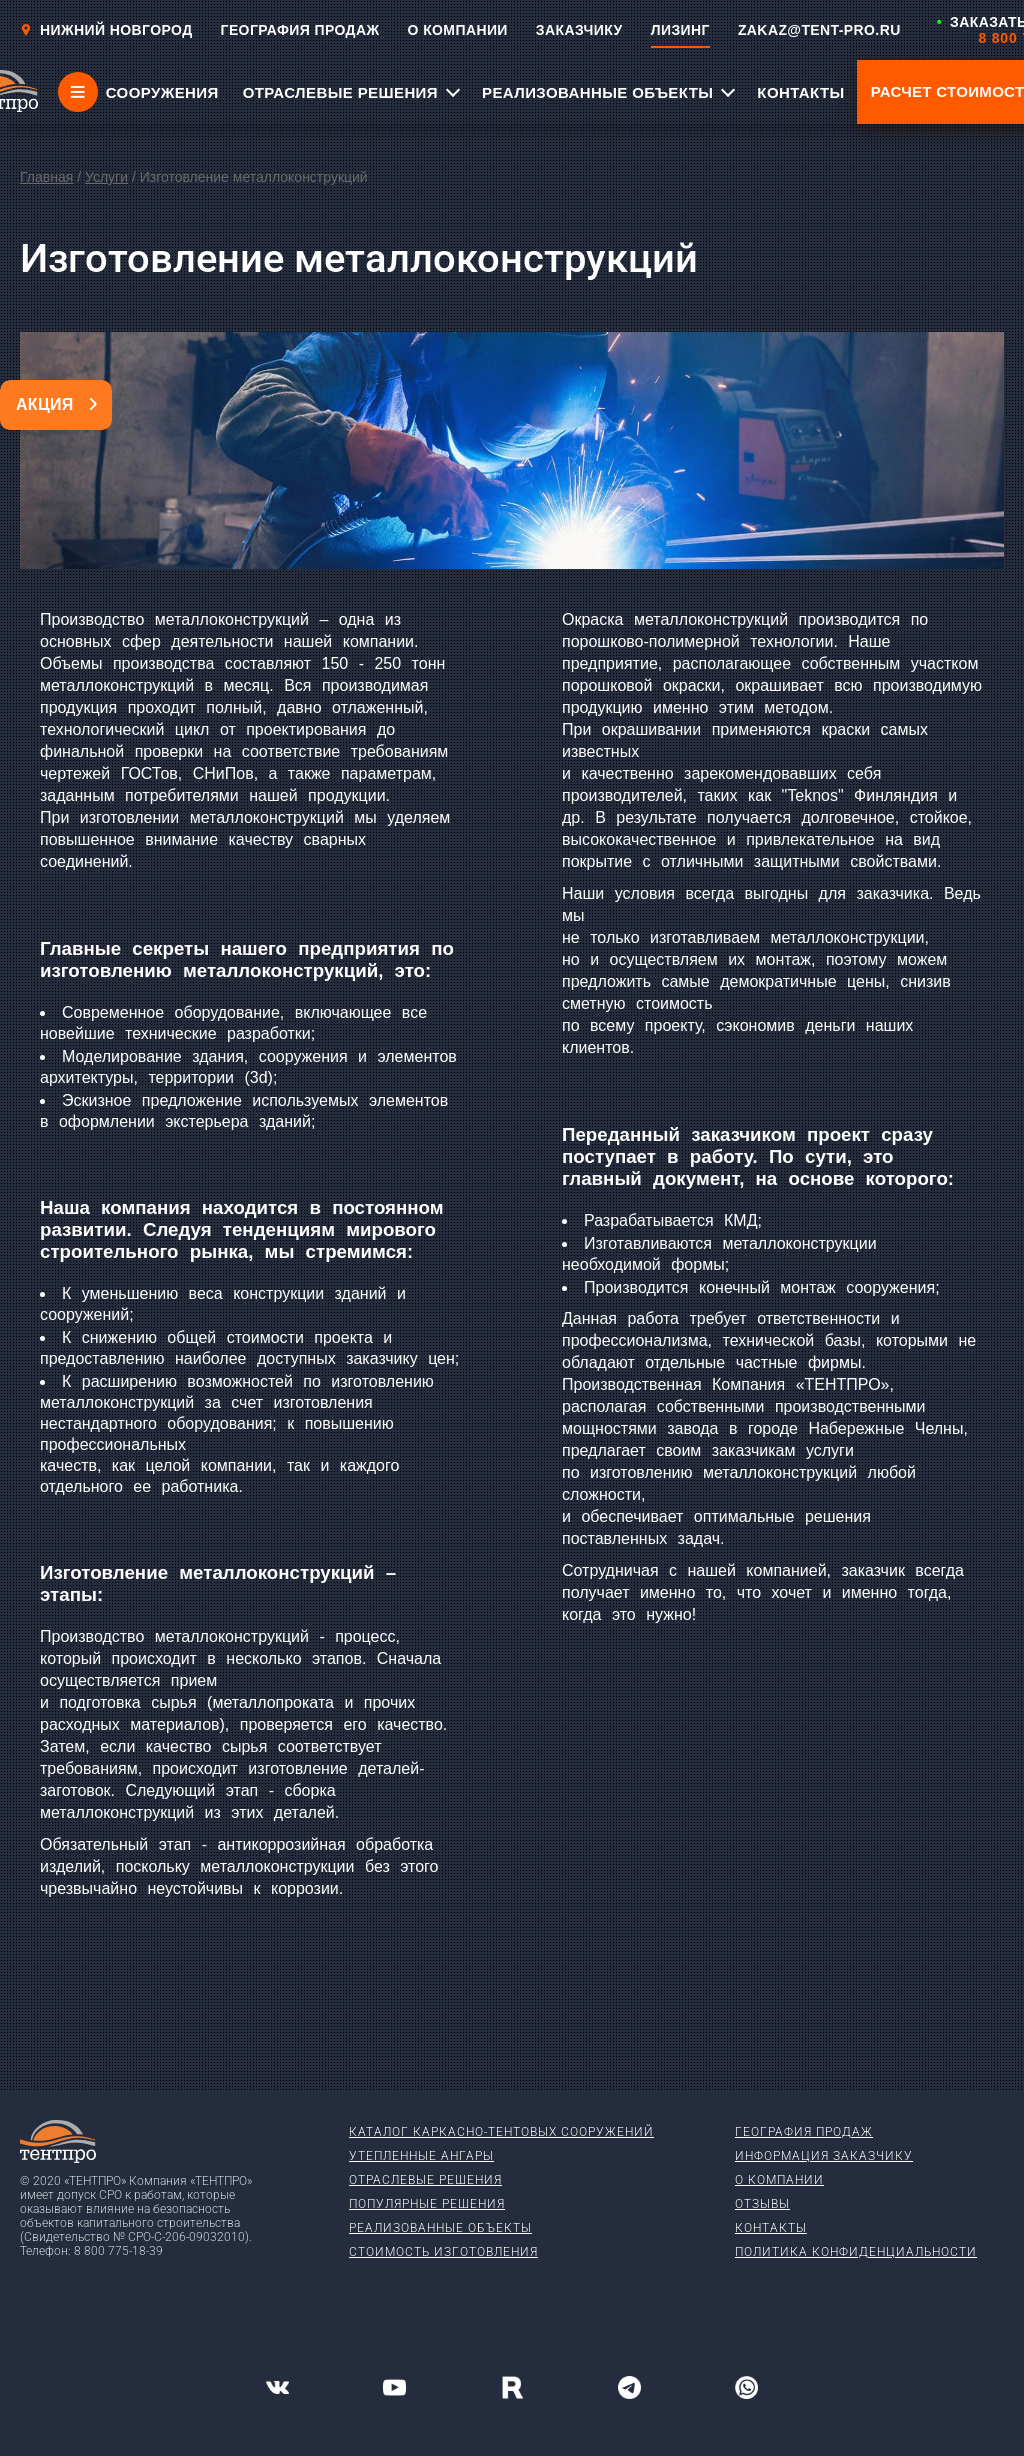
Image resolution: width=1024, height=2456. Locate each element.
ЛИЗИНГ (680, 30)
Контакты (771, 2228)
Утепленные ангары (421, 2156)
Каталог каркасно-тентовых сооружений (501, 2132)
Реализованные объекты (440, 2228)
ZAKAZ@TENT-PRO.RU (819, 30)
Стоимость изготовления (443, 2252)
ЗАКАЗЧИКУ (579, 30)
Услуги (106, 177)
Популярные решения (427, 2204)
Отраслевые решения (425, 2180)
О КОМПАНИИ (458, 30)
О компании (779, 2180)
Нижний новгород (106, 30)
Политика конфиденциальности (856, 2252)
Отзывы (762, 2204)
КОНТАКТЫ (800, 92)
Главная (46, 177)
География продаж (804, 2132)
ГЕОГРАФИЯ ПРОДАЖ (300, 30)
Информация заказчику (824, 2156)
